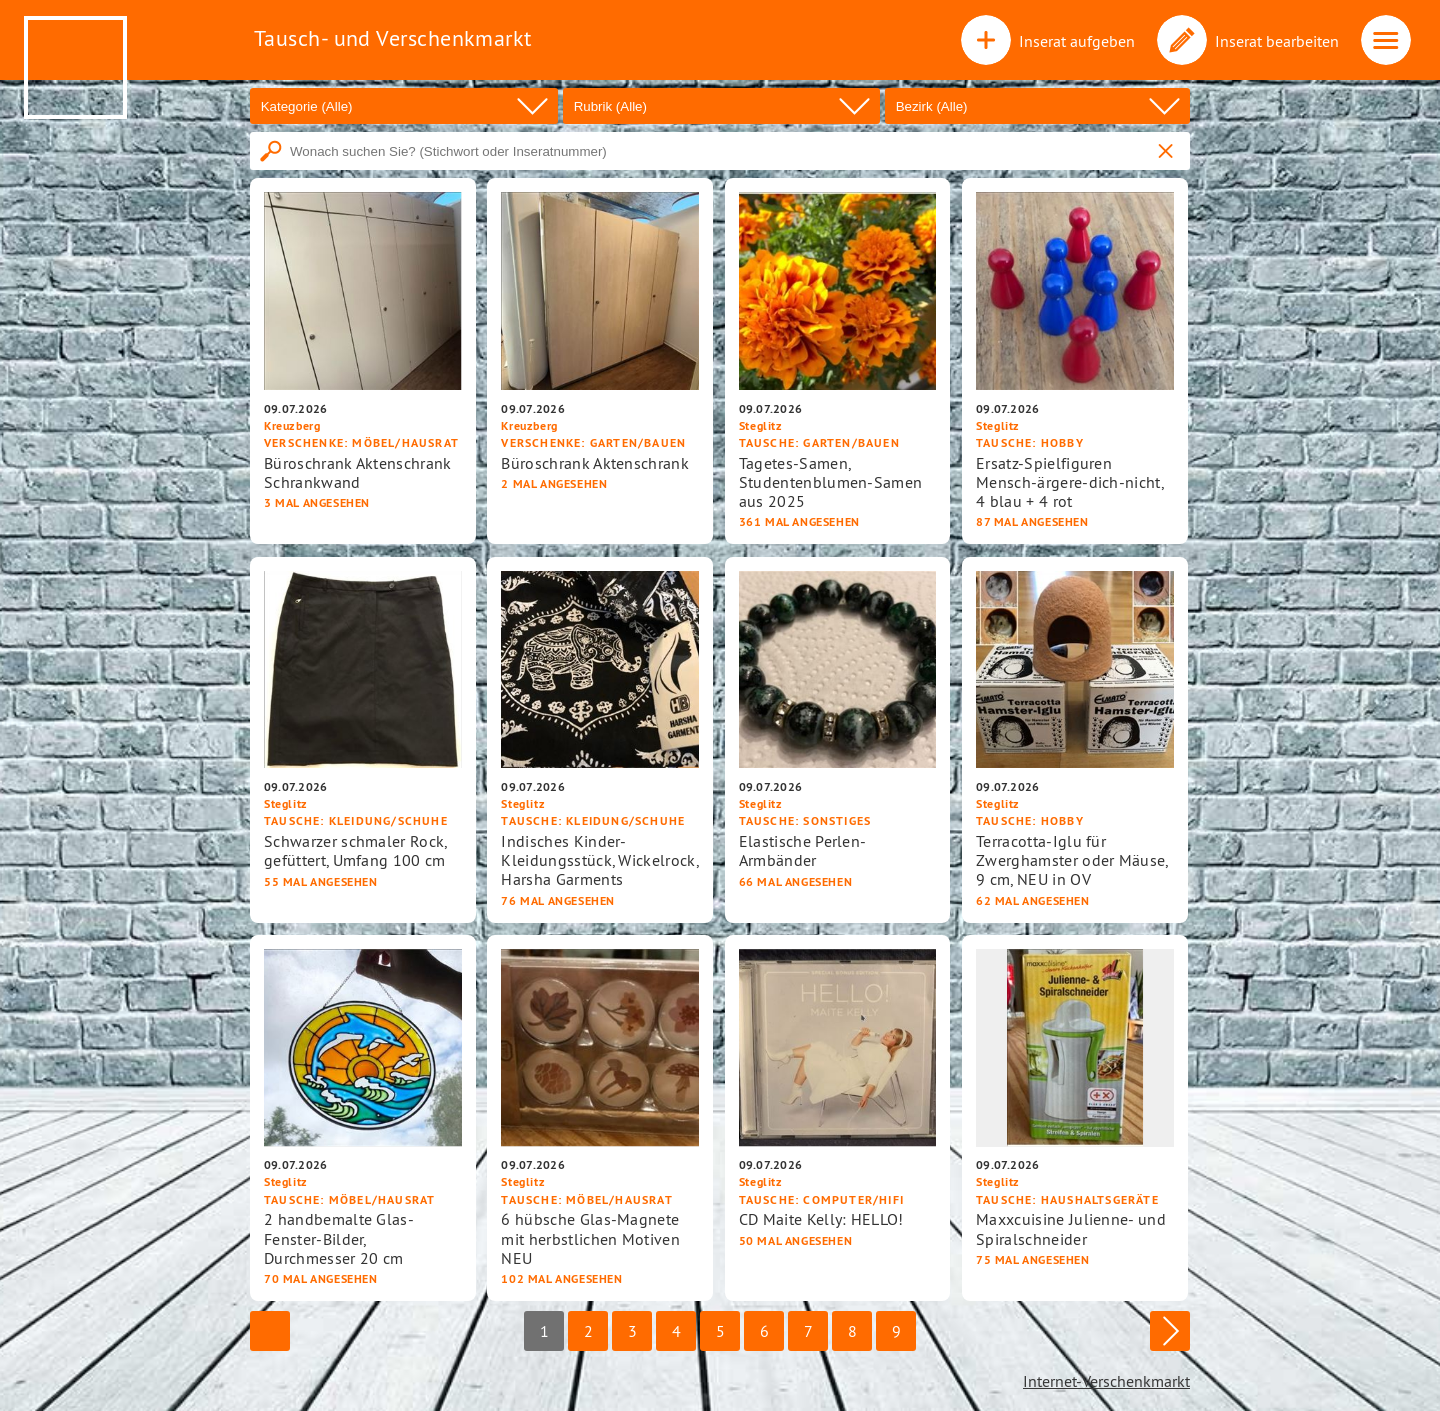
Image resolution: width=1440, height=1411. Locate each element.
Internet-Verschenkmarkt (1106, 1381)
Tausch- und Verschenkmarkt (393, 38)
